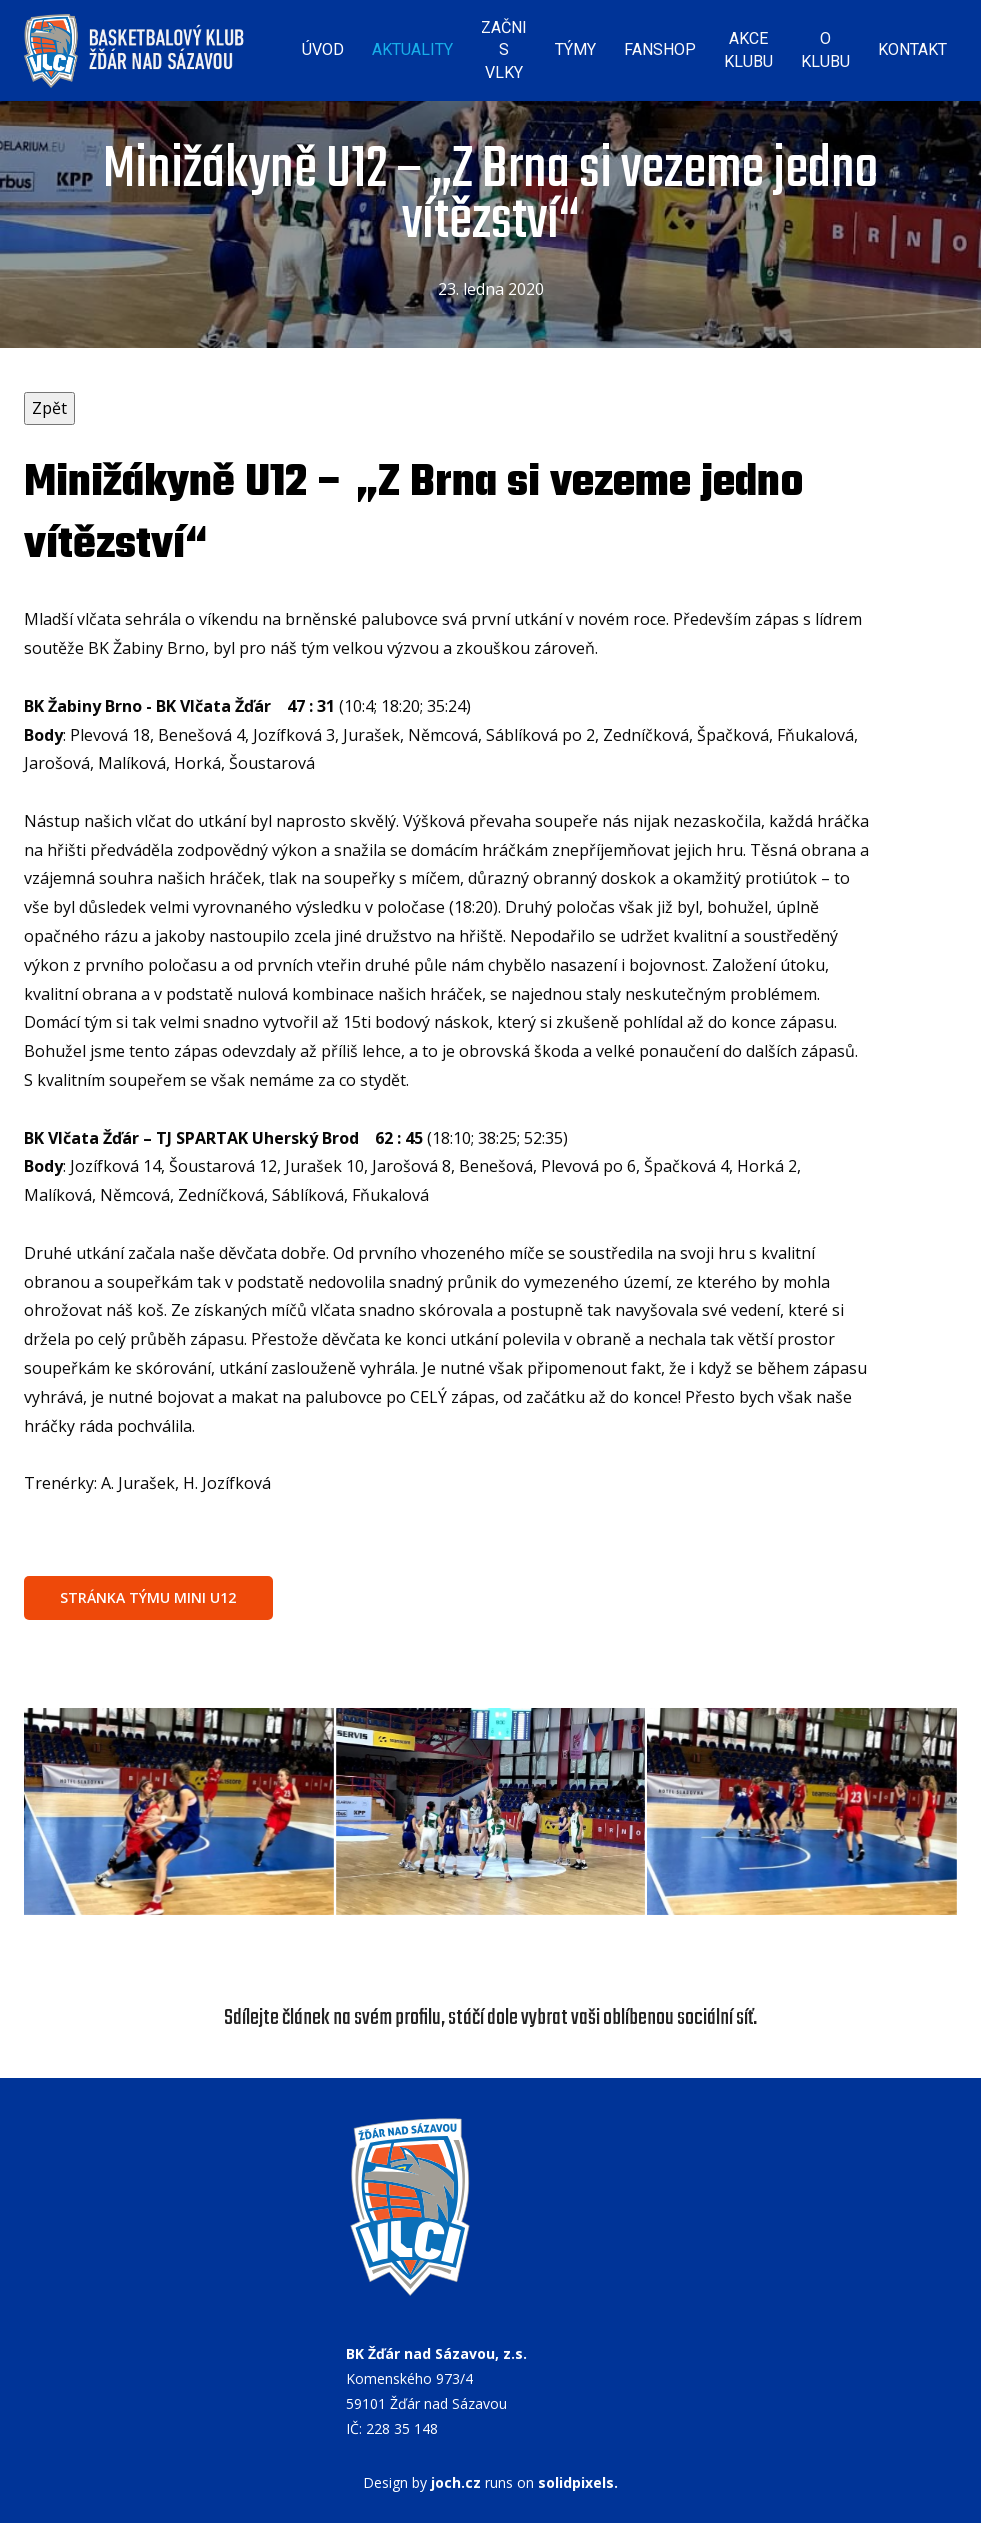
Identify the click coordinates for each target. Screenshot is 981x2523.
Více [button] (919, 44)
